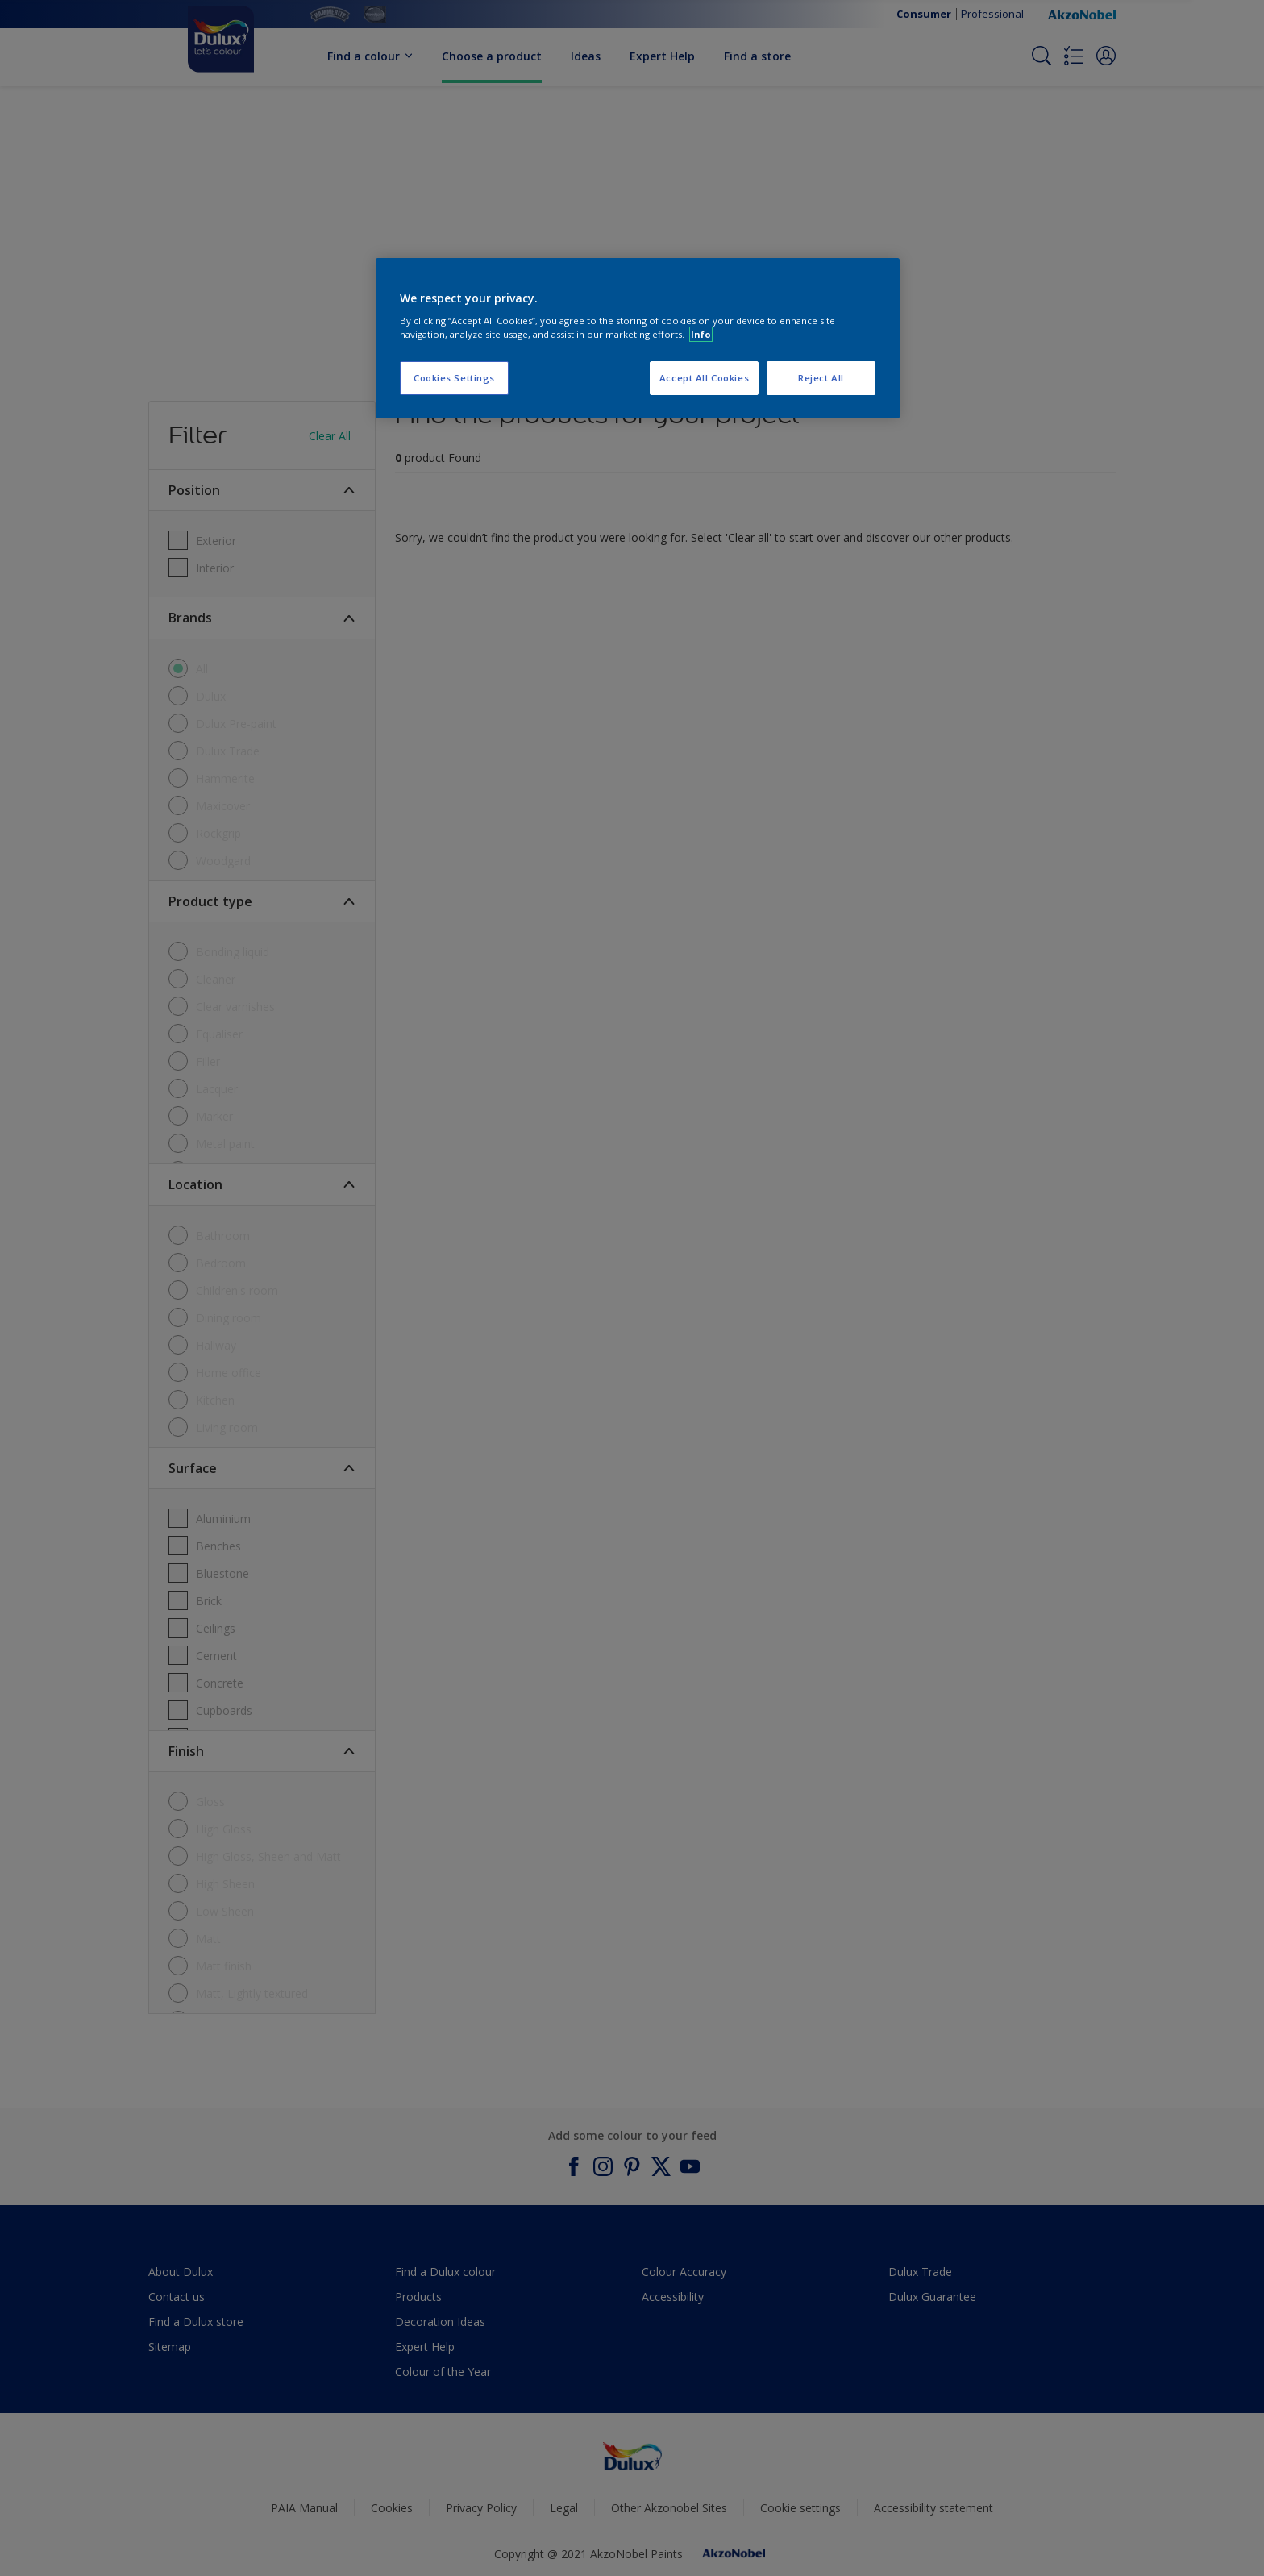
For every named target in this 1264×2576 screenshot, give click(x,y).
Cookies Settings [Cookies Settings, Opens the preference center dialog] (454, 378)
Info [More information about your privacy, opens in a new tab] (701, 334)
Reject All (821, 378)
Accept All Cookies (704, 378)
